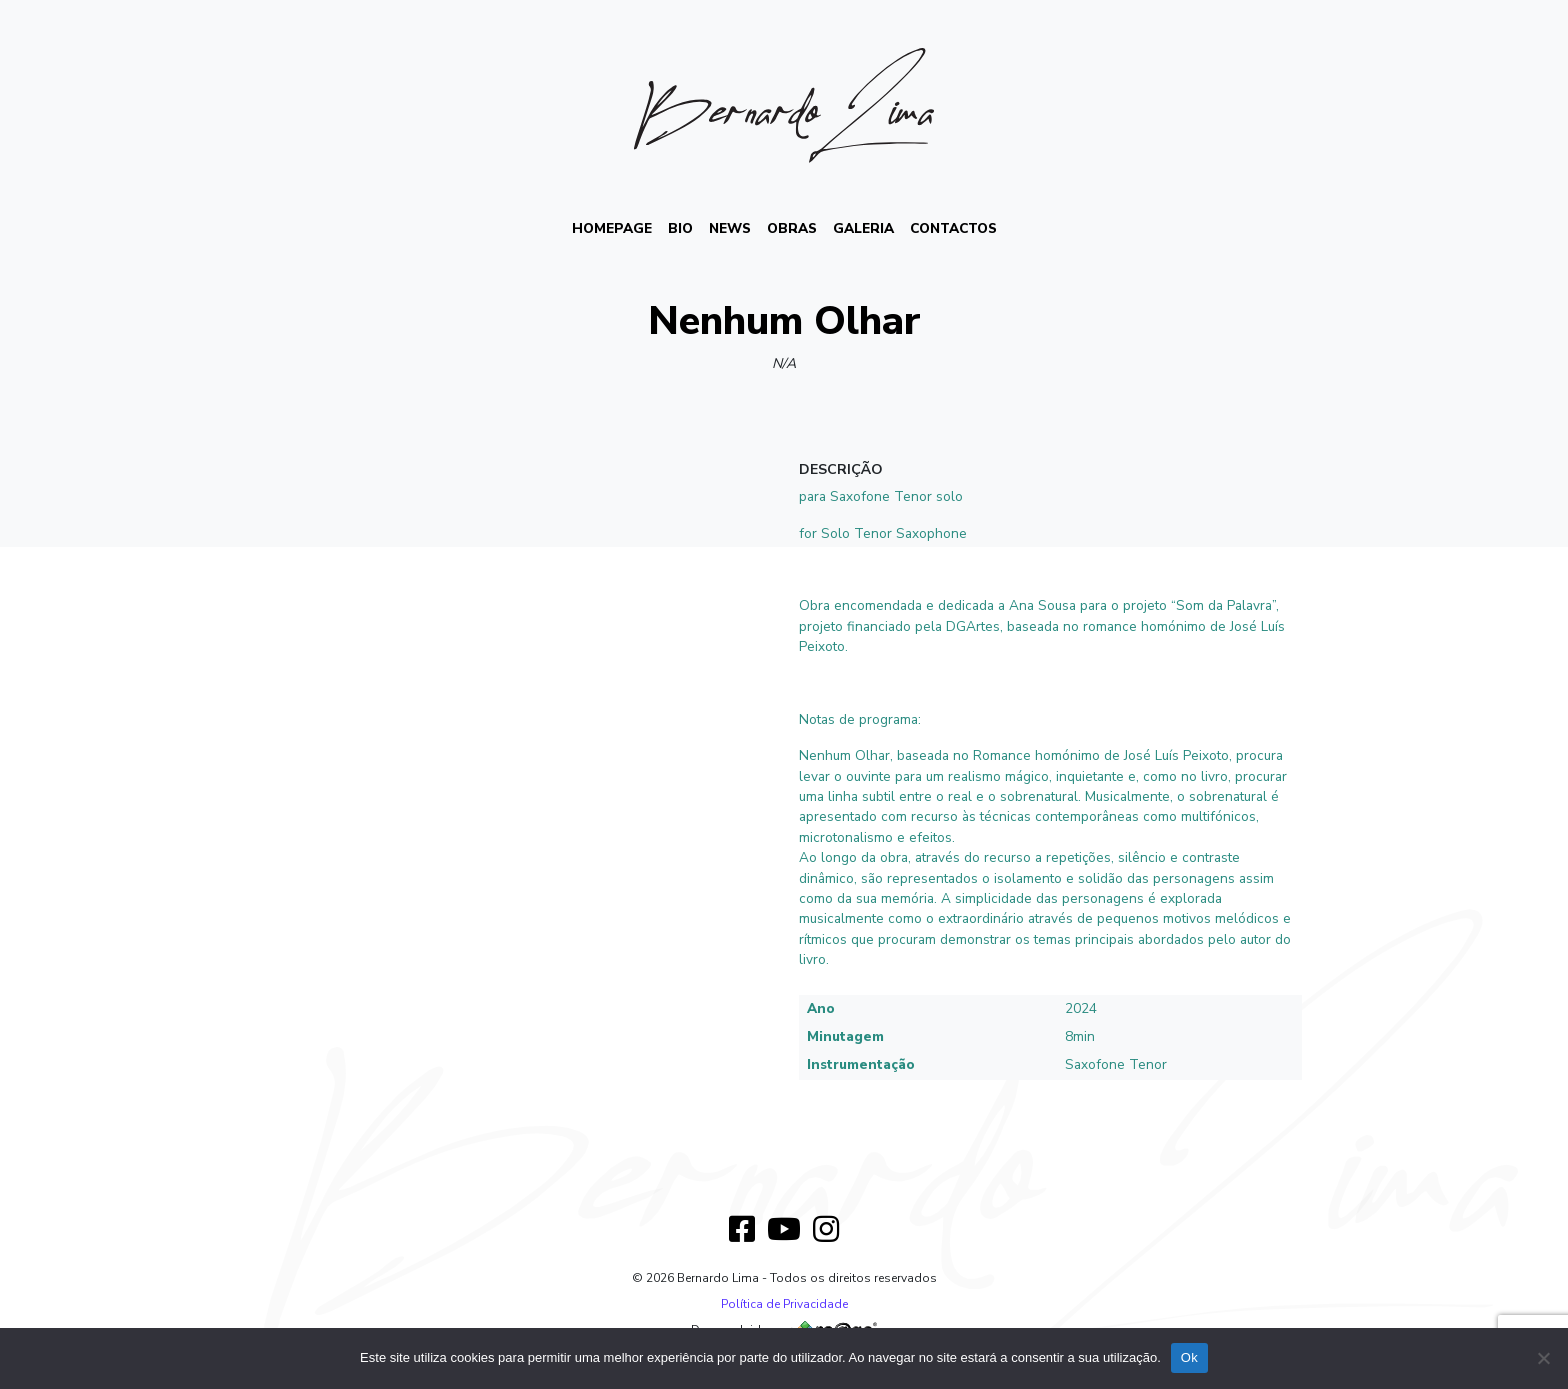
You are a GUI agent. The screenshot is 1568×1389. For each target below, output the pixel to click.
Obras (792, 228)
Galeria (863, 228)
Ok (1189, 1357)
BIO (680, 228)
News (730, 228)
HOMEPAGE (612, 228)
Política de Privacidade (784, 1304)
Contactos (953, 228)
